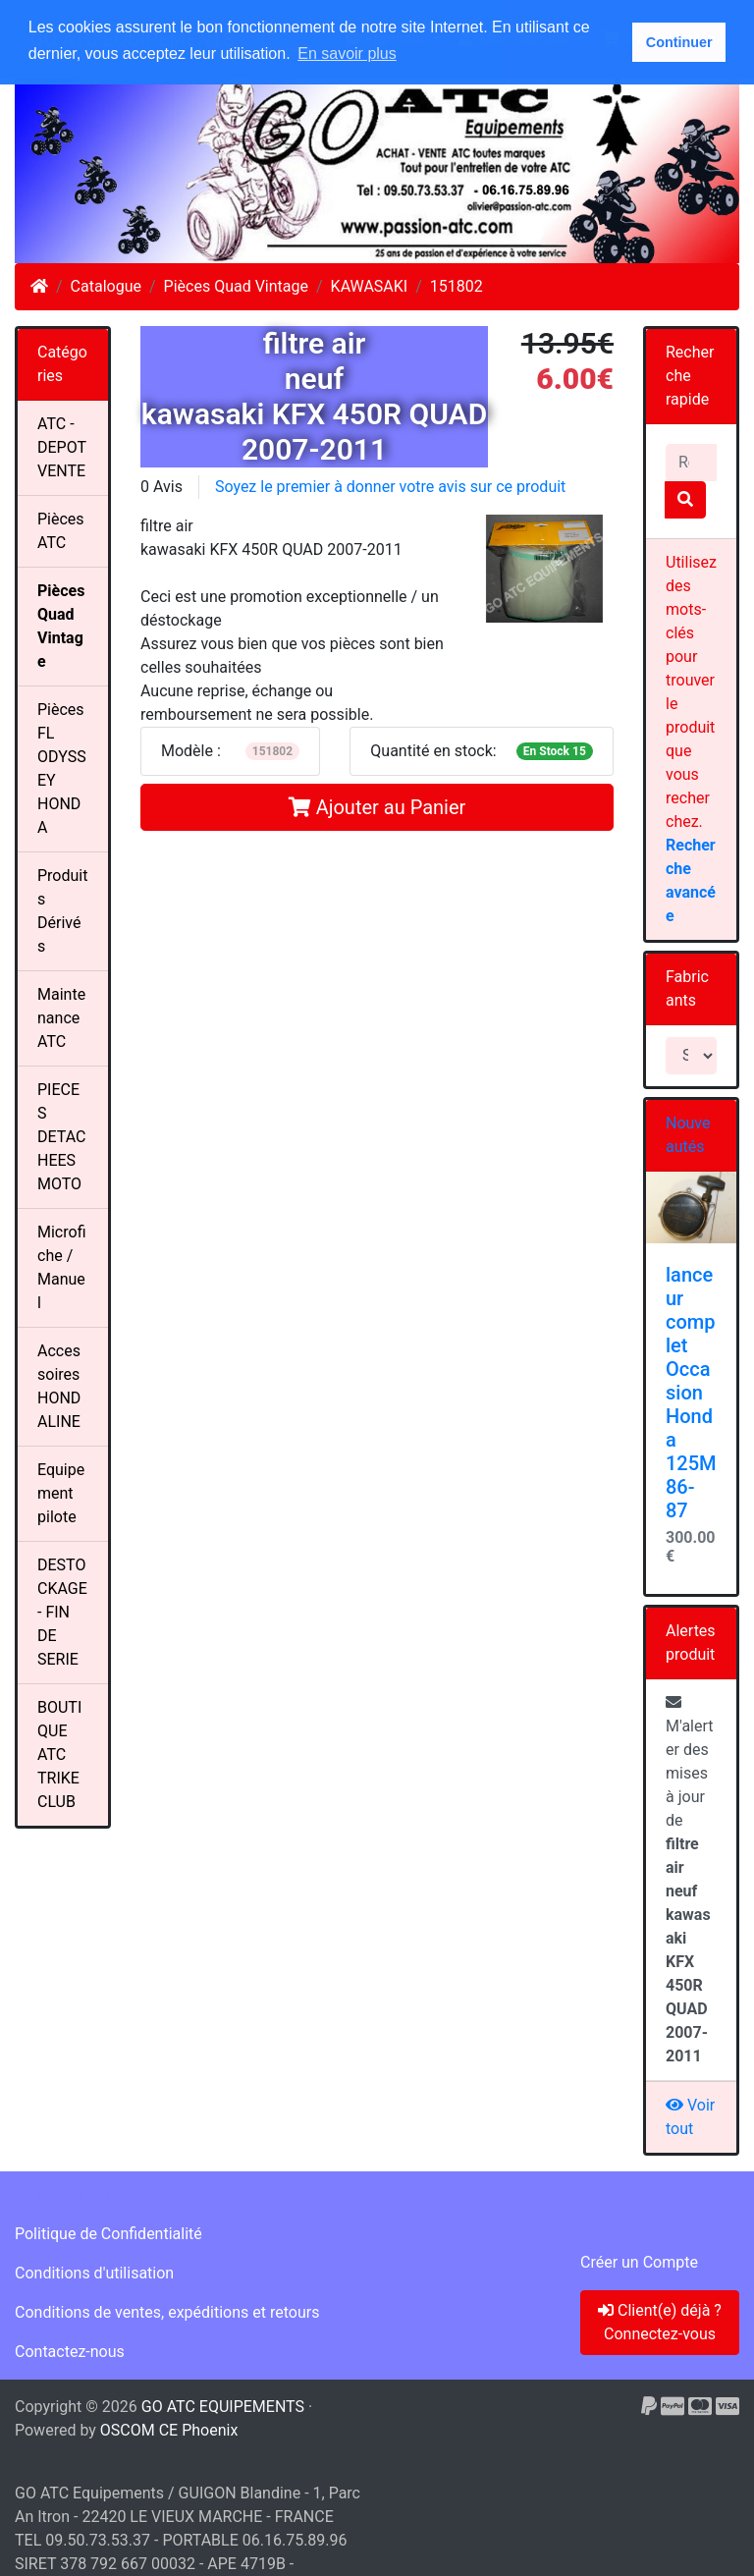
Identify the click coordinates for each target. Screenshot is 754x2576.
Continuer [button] (679, 42)
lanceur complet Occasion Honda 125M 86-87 (691, 1392)
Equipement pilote (60, 1493)
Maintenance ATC (61, 1018)
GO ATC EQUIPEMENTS (222, 2406)
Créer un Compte (639, 2262)
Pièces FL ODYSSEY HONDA (61, 768)
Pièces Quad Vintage (236, 286)
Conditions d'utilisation (94, 2273)
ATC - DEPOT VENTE (61, 447)
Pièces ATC (60, 531)
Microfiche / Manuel (61, 1267)
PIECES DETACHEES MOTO (61, 1136)
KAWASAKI (369, 286)
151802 (456, 286)
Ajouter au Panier (377, 807)
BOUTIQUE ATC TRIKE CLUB (59, 1754)
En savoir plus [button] (347, 53)
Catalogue (106, 286)
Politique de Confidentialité (108, 2233)
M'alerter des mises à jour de (690, 1879)
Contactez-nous (70, 2351)
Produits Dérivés (62, 911)
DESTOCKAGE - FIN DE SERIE (62, 1612)
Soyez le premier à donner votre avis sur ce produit (390, 486)
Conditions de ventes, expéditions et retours (167, 2312)
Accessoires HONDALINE (59, 1386)
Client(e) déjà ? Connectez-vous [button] (660, 2322)
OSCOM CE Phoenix (169, 2430)
